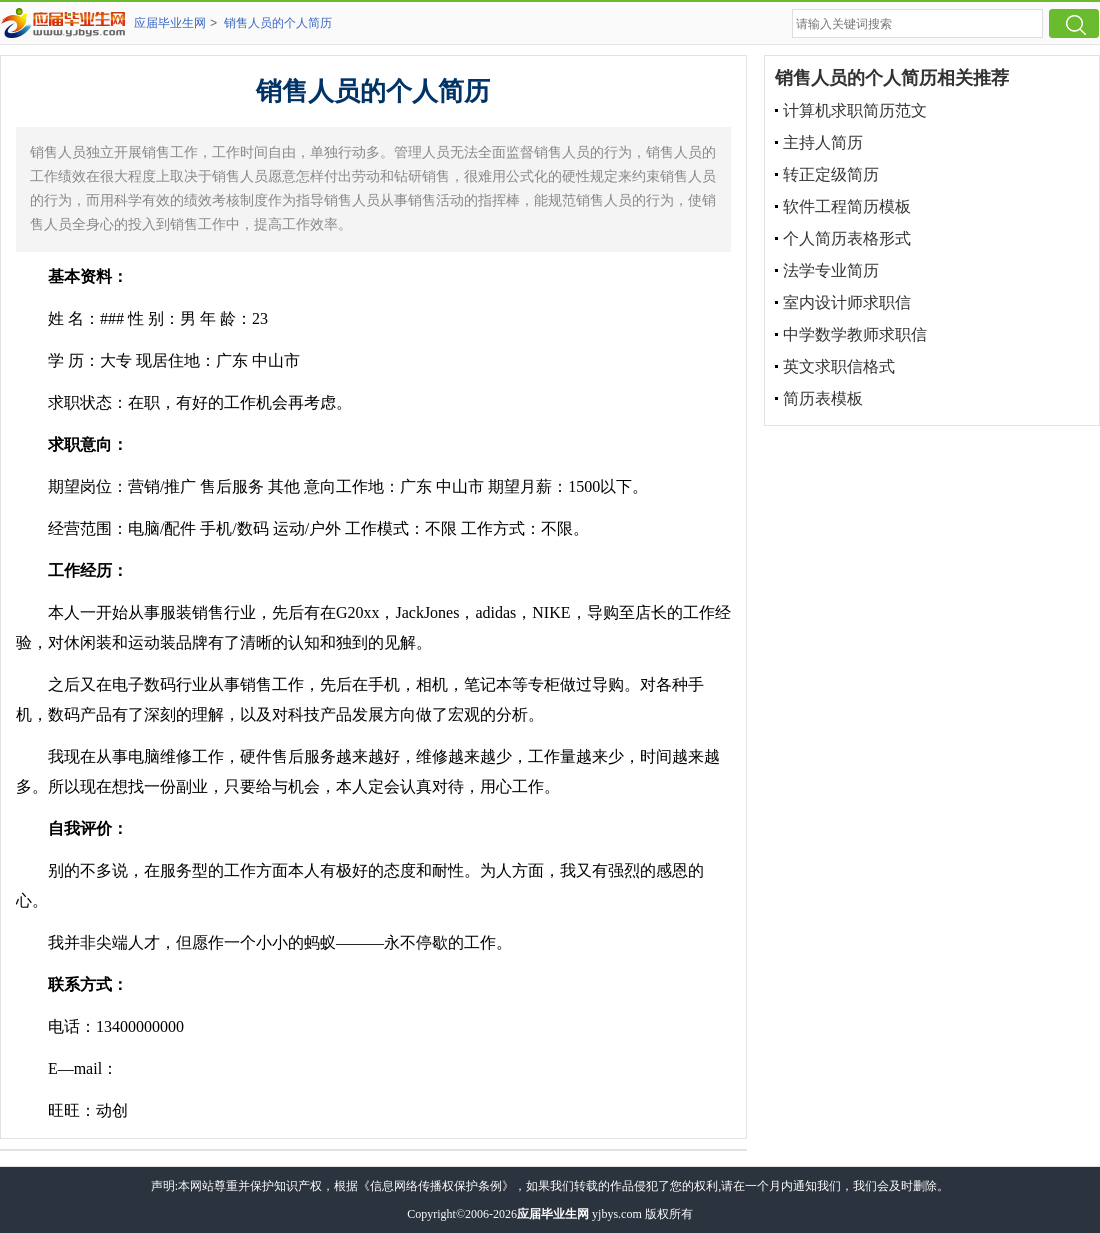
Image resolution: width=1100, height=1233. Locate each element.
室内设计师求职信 (847, 302)
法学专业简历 (831, 270)
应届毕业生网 (170, 23)
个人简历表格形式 (847, 238)
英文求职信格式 (839, 366)
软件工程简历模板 (847, 206)
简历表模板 (823, 398)
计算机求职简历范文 (855, 110)
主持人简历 (823, 142)
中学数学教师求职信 (855, 334)
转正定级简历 (831, 174)
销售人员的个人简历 (278, 23)
